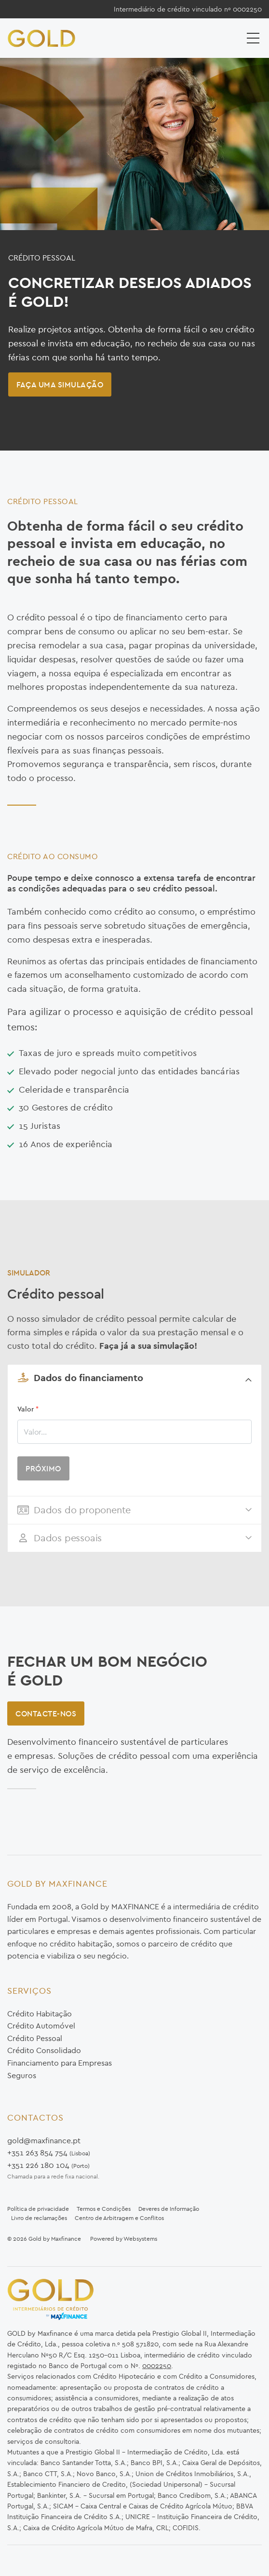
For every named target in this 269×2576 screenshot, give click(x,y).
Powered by (106, 2238)
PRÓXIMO (43, 1468)
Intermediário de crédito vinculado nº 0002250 (188, 9)
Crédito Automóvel (41, 2025)
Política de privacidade (38, 2208)
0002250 (156, 2365)
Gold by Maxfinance (54, 2238)
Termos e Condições (104, 2208)
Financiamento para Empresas (59, 2063)
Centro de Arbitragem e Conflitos (119, 2217)
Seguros (21, 2075)
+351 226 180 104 (38, 2165)
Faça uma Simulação (59, 384)
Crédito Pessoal (34, 2038)
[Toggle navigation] (254, 37)
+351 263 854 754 (37, 2152)
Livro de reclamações (39, 2217)
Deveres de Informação (168, 2208)
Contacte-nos (45, 1713)
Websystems (140, 2238)
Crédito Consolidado (44, 2050)
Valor (28, 1409)
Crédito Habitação (39, 2013)
